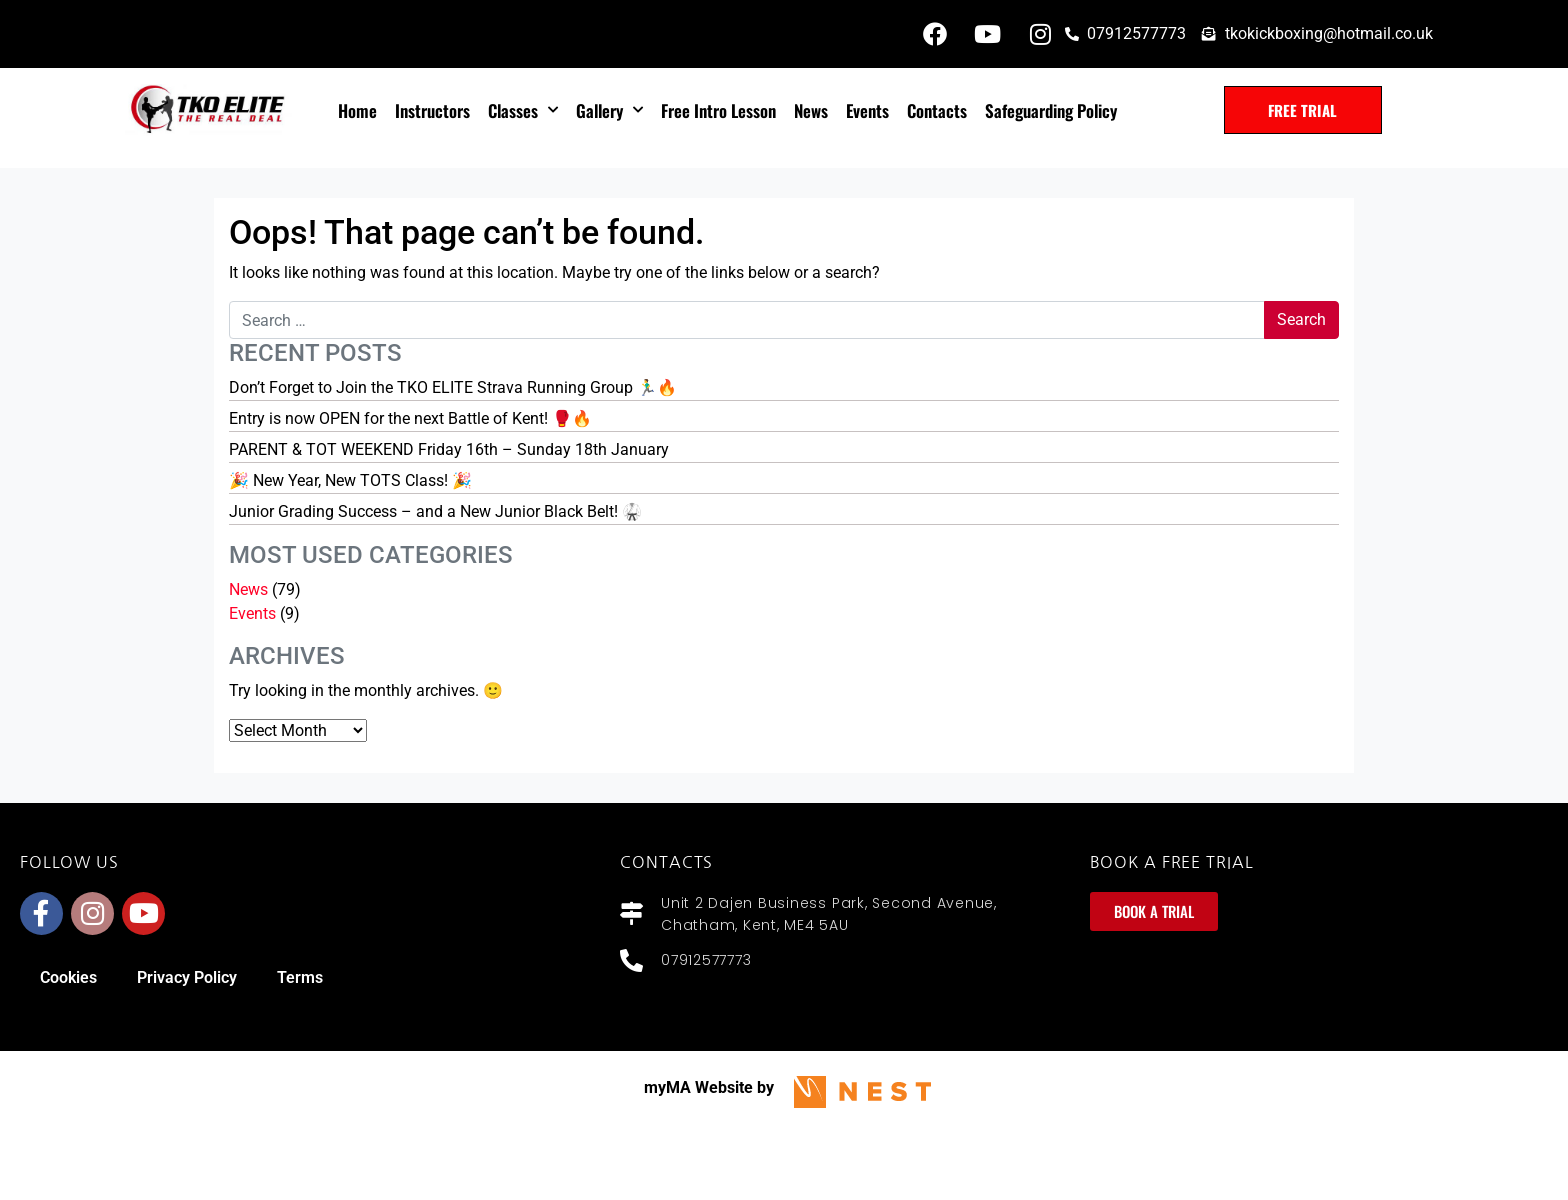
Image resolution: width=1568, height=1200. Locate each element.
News (811, 110)
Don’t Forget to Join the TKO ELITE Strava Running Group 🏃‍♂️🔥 (453, 387)
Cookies (68, 977)
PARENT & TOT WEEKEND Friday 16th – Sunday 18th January (449, 449)
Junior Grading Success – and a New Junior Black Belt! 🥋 (435, 511)
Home (357, 110)
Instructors (432, 110)
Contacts (937, 110)
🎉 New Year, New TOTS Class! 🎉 (350, 480)
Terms (300, 977)
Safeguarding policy (1051, 110)
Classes (523, 110)
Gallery (609, 110)
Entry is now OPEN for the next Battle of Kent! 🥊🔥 (410, 418)
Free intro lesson (718, 110)
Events (867, 110)
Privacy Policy (187, 977)
